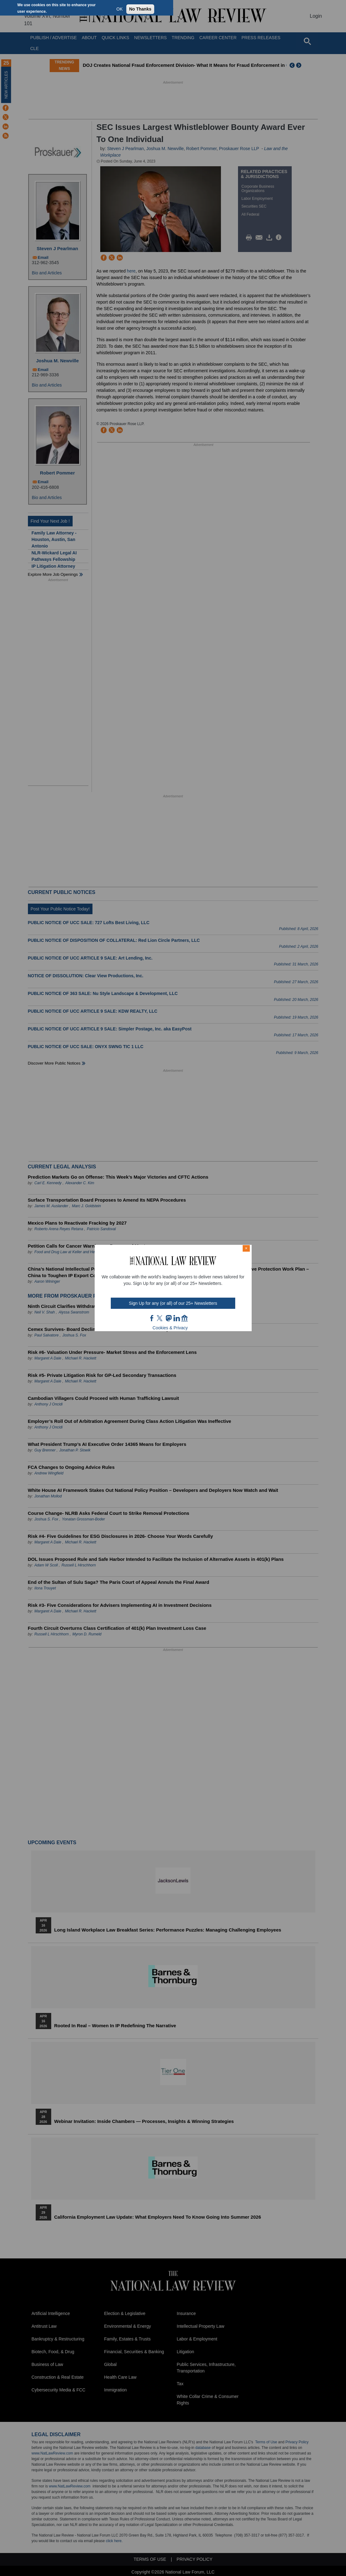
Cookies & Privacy (170, 1327)
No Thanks (140, 9)
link (176, 1318)
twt (160, 1318)
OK (119, 9)
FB (152, 1318)
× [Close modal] (246, 1248)
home (184, 1318)
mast (168, 1318)
